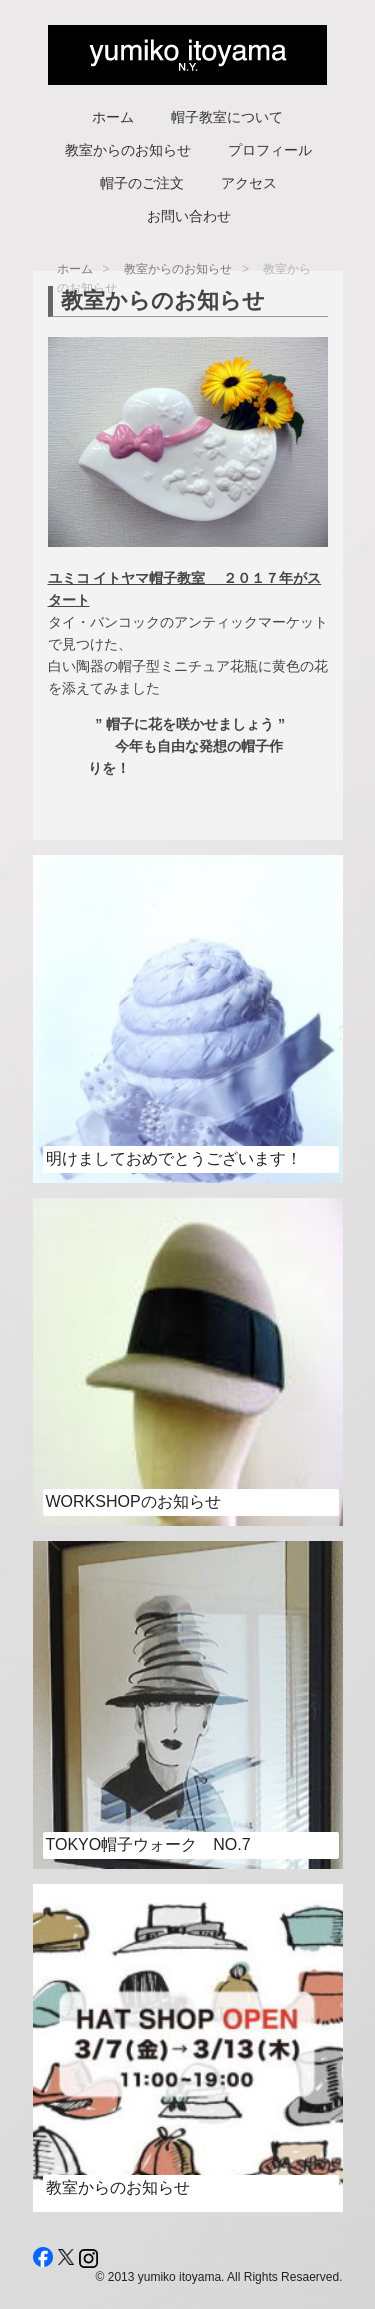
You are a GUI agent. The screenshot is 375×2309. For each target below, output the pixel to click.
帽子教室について (227, 117)
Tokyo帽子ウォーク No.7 (148, 1844)
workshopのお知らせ (133, 1501)
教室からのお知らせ (128, 150)
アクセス (249, 183)
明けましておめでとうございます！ (174, 1158)
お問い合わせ (189, 216)
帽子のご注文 (142, 183)
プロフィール (270, 150)
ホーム (113, 117)
